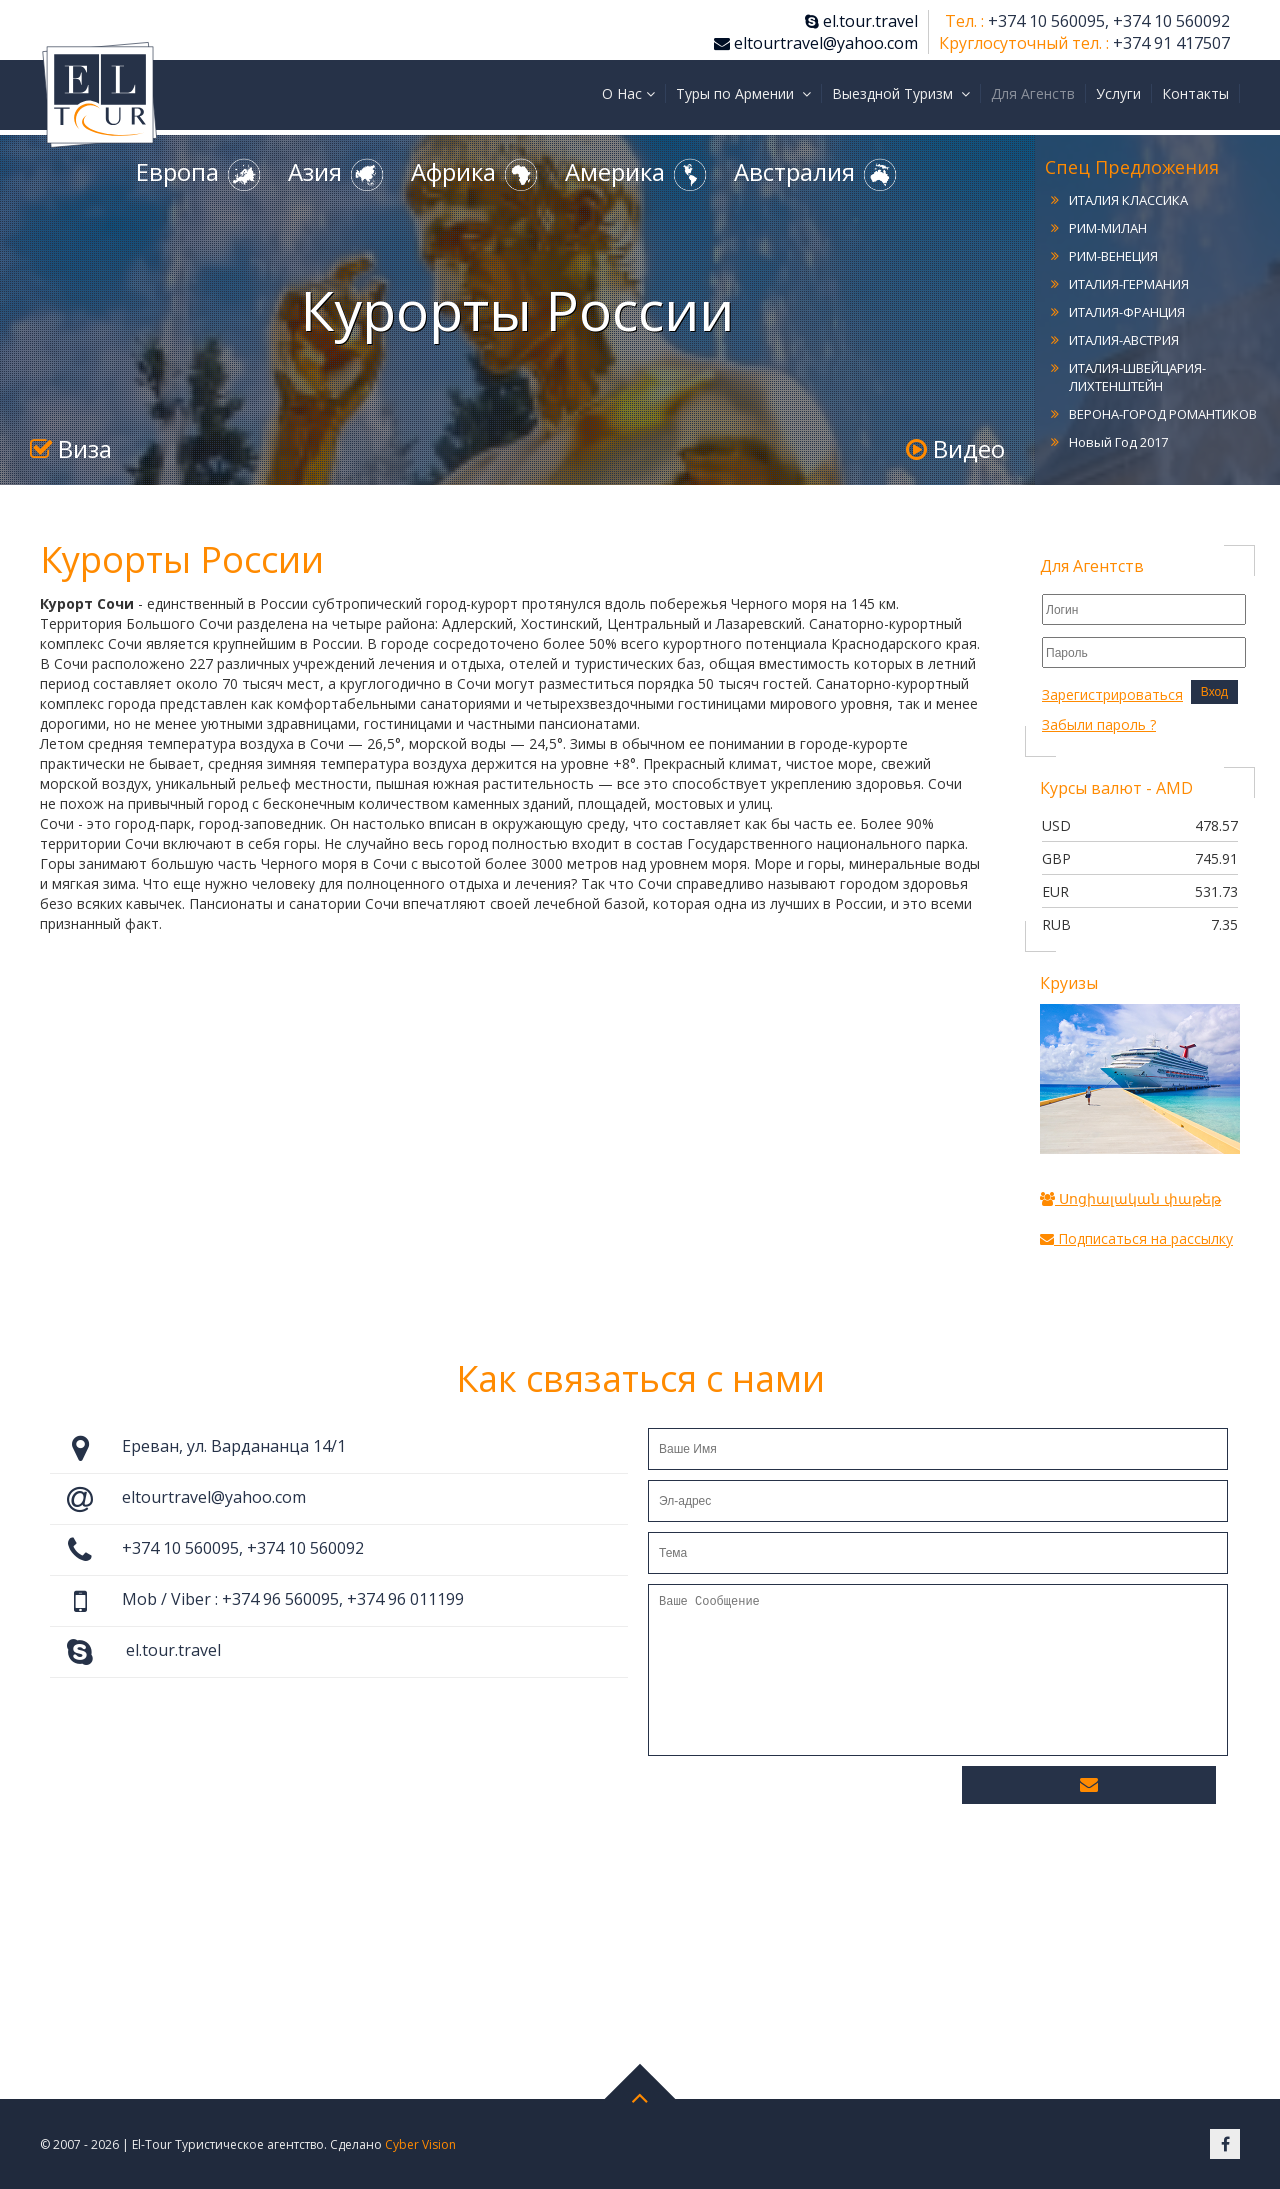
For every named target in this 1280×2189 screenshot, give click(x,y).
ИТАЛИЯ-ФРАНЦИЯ (1127, 312)
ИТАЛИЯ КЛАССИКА (1128, 200)
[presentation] (800, 1800)
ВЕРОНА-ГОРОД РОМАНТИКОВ (1163, 414)
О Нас (628, 93)
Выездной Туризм (901, 93)
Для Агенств (1033, 93)
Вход (1214, 692)
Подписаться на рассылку (1136, 1238)
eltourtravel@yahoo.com (816, 43)
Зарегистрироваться (1112, 694)
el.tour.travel (861, 21)
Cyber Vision (420, 2144)
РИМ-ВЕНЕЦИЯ (1113, 256)
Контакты (1195, 93)
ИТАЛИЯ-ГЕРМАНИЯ (1129, 284)
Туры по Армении (743, 93)
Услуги (1118, 93)
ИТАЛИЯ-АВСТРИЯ (1124, 340)
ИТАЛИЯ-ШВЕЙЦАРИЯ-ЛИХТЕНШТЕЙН (1137, 377)
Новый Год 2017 (1118, 442)
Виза (71, 448)
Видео (955, 448)
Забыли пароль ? (1099, 724)
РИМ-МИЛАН (1108, 228)
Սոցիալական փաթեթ (1130, 1198)
